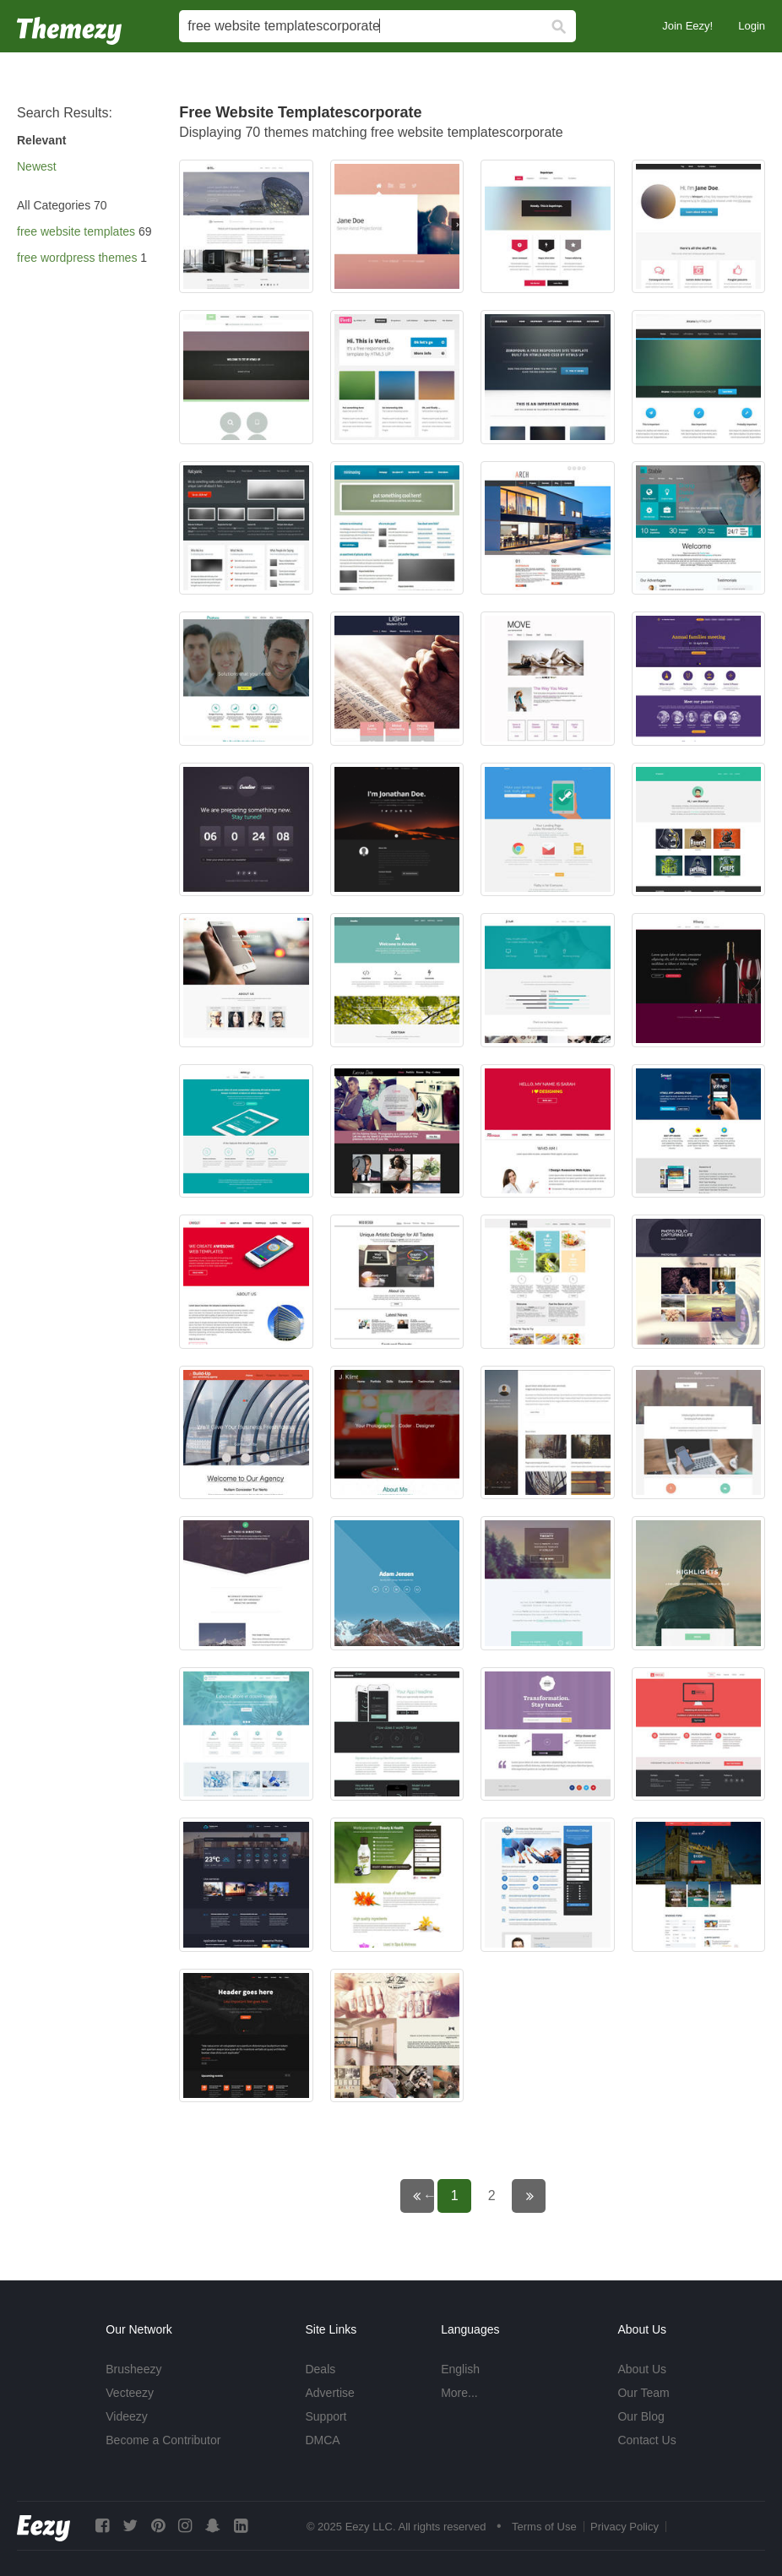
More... (459, 2392)
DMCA (322, 2440)
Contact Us (646, 2440)
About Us (641, 2369)
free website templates (76, 231)
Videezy (127, 2416)
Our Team (643, 2392)
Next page (540, 2195)
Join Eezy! (687, 25)
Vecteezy (130, 2392)
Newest (37, 166)
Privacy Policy (624, 2526)
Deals (320, 2369)
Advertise (329, 2392)
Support (325, 2416)
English (460, 2369)
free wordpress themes (77, 257)
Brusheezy (133, 2369)
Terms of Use (544, 2526)
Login (751, 25)
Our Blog (640, 2416)
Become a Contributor (163, 2440)
